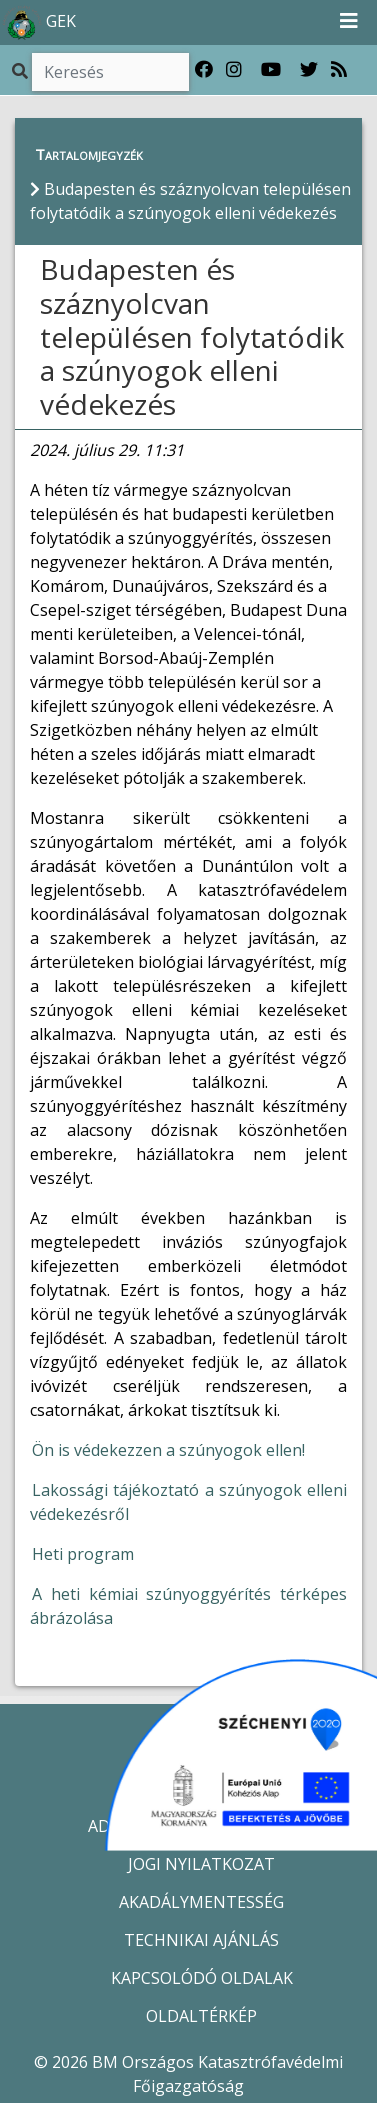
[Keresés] (110, 72)
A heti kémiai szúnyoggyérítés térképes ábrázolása (188, 1606)
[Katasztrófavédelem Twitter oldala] (309, 70)
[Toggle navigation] (349, 22)
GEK (39, 22)
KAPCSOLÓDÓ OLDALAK (202, 1978)
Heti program (83, 1554)
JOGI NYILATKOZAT (201, 1864)
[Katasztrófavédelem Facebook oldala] (204, 70)
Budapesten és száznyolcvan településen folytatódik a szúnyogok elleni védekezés (192, 336)
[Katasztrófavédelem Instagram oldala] (234, 70)
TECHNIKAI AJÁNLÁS (201, 1940)
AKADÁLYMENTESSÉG (201, 1902)
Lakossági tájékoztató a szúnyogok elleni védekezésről (188, 1502)
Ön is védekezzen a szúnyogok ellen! (168, 1450)
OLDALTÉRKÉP (201, 2016)
